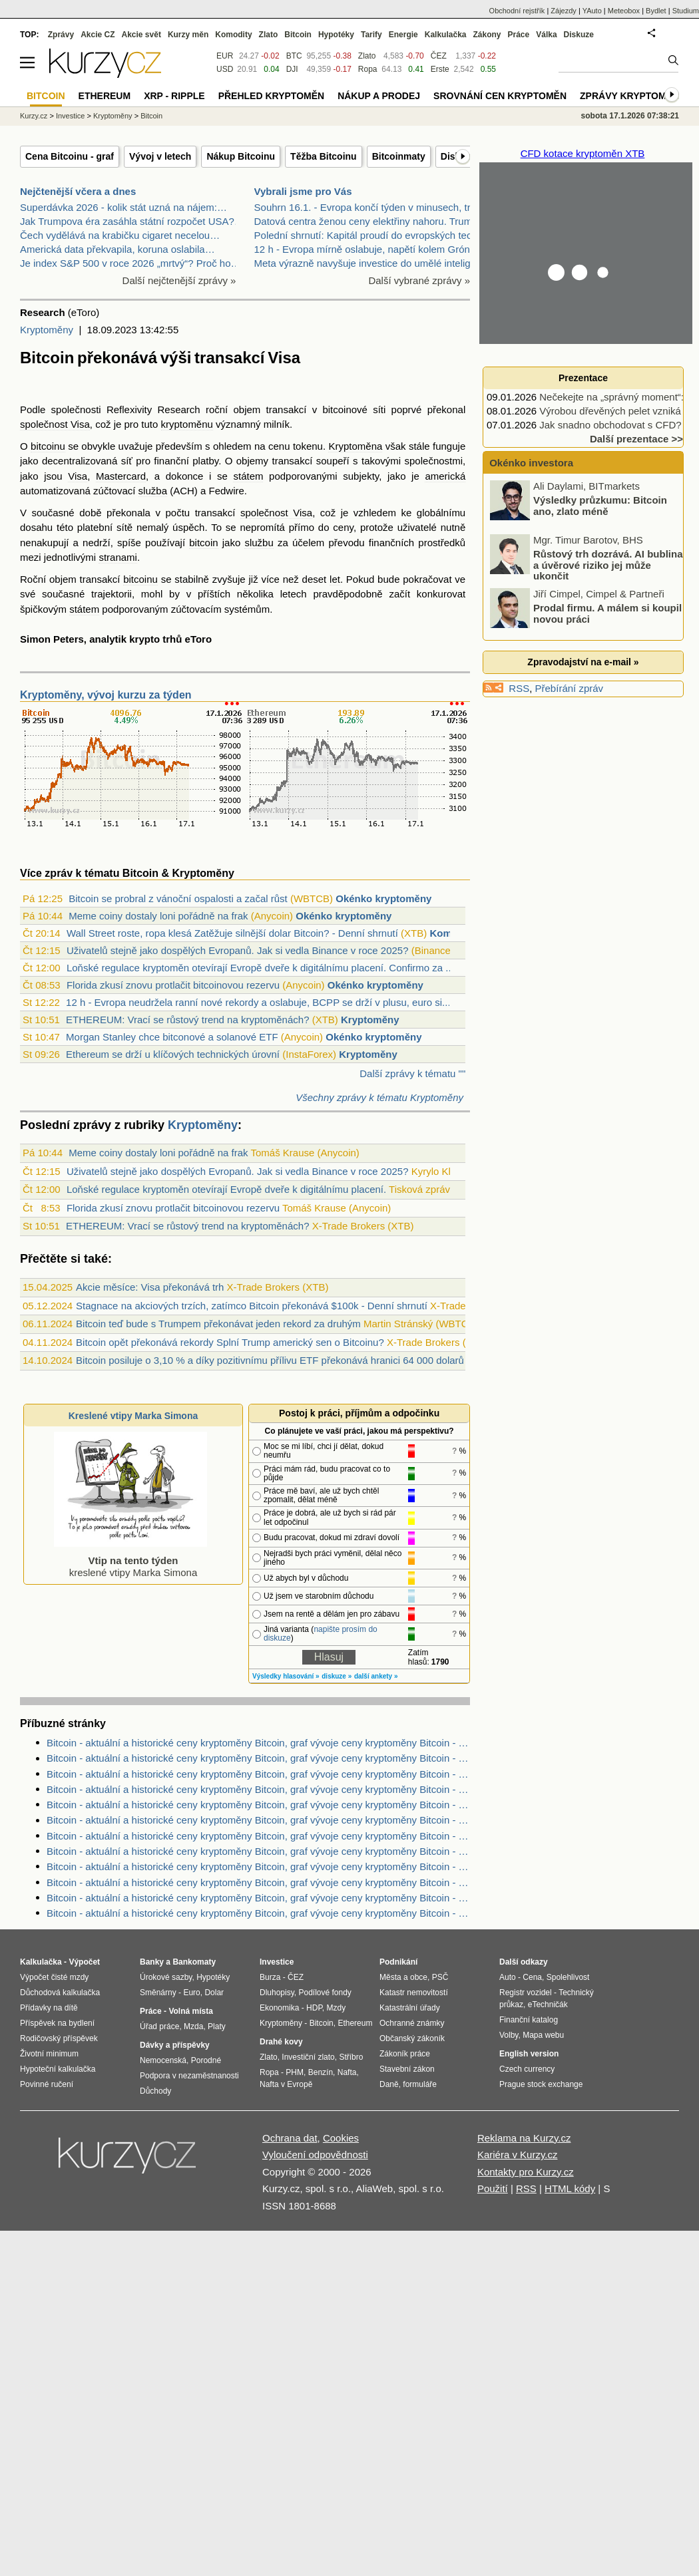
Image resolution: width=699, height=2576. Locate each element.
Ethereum (105, 95)
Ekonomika (279, 2007)
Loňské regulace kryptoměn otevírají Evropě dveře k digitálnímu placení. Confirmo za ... (260, 967)
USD (224, 69)
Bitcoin (298, 34)
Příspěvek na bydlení (57, 2023)
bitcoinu (48, 446)
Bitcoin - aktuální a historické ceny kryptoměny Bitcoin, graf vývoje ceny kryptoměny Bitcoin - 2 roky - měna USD (258, 1866)
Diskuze (579, 34)
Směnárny (158, 1992)
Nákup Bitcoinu (240, 156)
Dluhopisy (277, 1992)
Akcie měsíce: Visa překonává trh (150, 1287)
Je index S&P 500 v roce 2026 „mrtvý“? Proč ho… (130, 263)
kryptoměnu (187, 424)
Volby (508, 2035)
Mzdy (336, 2007)
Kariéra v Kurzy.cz (517, 2154)
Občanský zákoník (412, 2038)
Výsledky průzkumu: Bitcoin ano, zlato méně (600, 505)
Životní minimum (49, 2053)
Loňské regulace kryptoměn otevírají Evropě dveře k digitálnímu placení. (226, 1189)
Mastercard (121, 476)
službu (258, 542)
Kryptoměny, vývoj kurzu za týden (106, 695)
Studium (685, 11)
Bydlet (656, 11)
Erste (440, 69)
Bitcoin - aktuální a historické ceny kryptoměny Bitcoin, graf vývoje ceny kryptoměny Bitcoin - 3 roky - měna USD (258, 1882)
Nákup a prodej (379, 95)
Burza (270, 1977)
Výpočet (84, 1962)
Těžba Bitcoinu (323, 156)
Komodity (233, 34)
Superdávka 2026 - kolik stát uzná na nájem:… (123, 207)
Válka (546, 34)
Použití (492, 2188)
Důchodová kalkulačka (60, 1992)
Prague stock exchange (540, 2084)
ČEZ (439, 56)
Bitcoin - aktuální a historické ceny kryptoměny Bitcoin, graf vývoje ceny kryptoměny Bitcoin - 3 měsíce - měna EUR (258, 1820)
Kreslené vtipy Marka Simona (133, 1415)
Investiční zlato (308, 2057)
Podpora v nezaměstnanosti (189, 2075)
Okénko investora (530, 462)
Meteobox (624, 11)
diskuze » (336, 1676)
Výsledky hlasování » (286, 1676)
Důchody (155, 2091)
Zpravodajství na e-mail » (582, 662)
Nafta (347, 2072)
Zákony (487, 34)
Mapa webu (543, 2035)
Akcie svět (141, 34)
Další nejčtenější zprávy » (179, 280)
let (335, 579)
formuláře (420, 2084)
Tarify (371, 34)
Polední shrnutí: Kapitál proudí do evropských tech (365, 235)
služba (152, 490)
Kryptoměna (355, 446)
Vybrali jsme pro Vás (303, 191)
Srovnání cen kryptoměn (500, 95)
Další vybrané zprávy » (419, 280)
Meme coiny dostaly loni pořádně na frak (158, 915)
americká (445, 476)
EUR (224, 56)
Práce (519, 34)
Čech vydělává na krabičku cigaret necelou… (120, 235)
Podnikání (398, 1962)
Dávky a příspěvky (175, 2045)
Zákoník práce (404, 2053)
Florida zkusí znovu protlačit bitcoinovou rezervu (173, 985)
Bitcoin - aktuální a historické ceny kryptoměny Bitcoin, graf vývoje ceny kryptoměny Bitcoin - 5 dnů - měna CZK (258, 1836)
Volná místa (190, 2011)
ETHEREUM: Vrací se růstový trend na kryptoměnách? (187, 1019)
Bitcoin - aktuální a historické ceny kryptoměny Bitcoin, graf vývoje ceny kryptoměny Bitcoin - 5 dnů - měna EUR (258, 1758)
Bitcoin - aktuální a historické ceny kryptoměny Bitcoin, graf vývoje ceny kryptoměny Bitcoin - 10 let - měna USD (258, 1897)
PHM (295, 2072)
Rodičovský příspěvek (59, 2038)
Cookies (341, 2138)
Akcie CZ (98, 34)
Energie (403, 34)
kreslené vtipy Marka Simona (130, 1560)
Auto (507, 1977)
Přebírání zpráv (569, 688)
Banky (152, 1962)
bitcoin (203, 542)
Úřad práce (159, 2026)
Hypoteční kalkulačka (57, 2069)
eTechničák (548, 2004)
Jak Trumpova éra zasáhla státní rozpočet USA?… (132, 221)
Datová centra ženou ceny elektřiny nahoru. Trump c (370, 221)
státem (248, 476)
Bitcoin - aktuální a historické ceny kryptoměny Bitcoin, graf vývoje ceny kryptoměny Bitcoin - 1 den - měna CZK (258, 1789)
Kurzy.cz (33, 116)
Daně (389, 2084)
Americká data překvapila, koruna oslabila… (117, 249)
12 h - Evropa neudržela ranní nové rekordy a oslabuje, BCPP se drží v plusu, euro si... (258, 1002)
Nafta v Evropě (286, 2084)
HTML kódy (570, 2188)
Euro (191, 1992)
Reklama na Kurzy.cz (524, 2138)
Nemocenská (163, 2060)
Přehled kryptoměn (271, 95)
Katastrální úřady (409, 2007)
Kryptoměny (46, 329)
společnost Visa (55, 424)
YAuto (592, 11)
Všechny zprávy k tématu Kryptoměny (379, 1097)
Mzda (193, 2026)
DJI (292, 69)
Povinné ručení (46, 2084)
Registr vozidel (525, 1992)
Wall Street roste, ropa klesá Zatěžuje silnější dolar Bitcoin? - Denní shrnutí (232, 933)
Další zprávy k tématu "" (412, 1073)
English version (529, 2053)
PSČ (440, 1977)
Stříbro (351, 2057)
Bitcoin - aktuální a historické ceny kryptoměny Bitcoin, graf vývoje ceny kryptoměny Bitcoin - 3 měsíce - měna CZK (258, 1742)
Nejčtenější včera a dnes (78, 191)
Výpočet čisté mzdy (54, 1977)
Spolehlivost (568, 1977)
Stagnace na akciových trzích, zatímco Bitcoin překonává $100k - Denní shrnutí (251, 1305)
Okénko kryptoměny (383, 898)
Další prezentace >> (636, 438)
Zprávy (61, 34)
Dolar (214, 1992)
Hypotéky (336, 34)
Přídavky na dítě (49, 2007)
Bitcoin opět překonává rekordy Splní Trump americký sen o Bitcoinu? (230, 1342)
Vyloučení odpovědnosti (315, 2154)
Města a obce (403, 1977)
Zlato (367, 56)
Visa (77, 476)
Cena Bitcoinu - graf (69, 156)
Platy (217, 2026)
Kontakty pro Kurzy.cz (525, 2171)
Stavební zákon (407, 2069)
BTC (294, 56)
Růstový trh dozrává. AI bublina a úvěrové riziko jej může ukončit (607, 564)
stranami (118, 557)
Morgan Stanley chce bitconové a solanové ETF (172, 1037)
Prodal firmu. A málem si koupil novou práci (607, 613)
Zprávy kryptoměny (632, 95)
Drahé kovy (281, 2041)
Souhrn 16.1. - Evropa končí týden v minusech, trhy (367, 207)
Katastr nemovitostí (413, 1992)
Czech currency (527, 2069)
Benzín (320, 2072)
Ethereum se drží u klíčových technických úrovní (173, 1054)
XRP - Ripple (174, 95)
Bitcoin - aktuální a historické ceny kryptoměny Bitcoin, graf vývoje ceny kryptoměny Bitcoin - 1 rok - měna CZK (258, 1851)
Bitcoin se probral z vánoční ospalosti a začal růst (178, 898)
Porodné (206, 2060)
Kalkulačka (446, 34)
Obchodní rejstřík (517, 11)
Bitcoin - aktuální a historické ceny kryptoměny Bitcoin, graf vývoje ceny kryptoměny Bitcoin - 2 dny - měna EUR (258, 1913)
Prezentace (583, 378)
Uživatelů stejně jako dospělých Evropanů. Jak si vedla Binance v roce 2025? (238, 950)
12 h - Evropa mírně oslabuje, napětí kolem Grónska (370, 249)
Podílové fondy (324, 1992)
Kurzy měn (188, 34)
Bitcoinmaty (398, 156)
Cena (532, 1977)
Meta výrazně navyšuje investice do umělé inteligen (368, 263)
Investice (70, 116)
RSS (519, 688)
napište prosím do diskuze (320, 1634)
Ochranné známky (411, 2023)
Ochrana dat (290, 2138)
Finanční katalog (528, 2019)
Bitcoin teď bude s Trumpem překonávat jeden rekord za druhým (218, 1323)
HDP (314, 2007)
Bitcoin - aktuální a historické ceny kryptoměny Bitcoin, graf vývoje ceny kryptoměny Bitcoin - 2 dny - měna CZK (258, 1804)
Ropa (367, 69)
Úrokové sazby (166, 1977)
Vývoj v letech (160, 156)
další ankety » (376, 1676)
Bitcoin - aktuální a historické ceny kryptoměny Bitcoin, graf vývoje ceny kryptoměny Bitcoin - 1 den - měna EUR (258, 1774)
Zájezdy (564, 11)
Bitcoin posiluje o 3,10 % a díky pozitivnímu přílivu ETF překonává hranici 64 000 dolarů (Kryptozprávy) (304, 1360)
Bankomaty (194, 1962)
